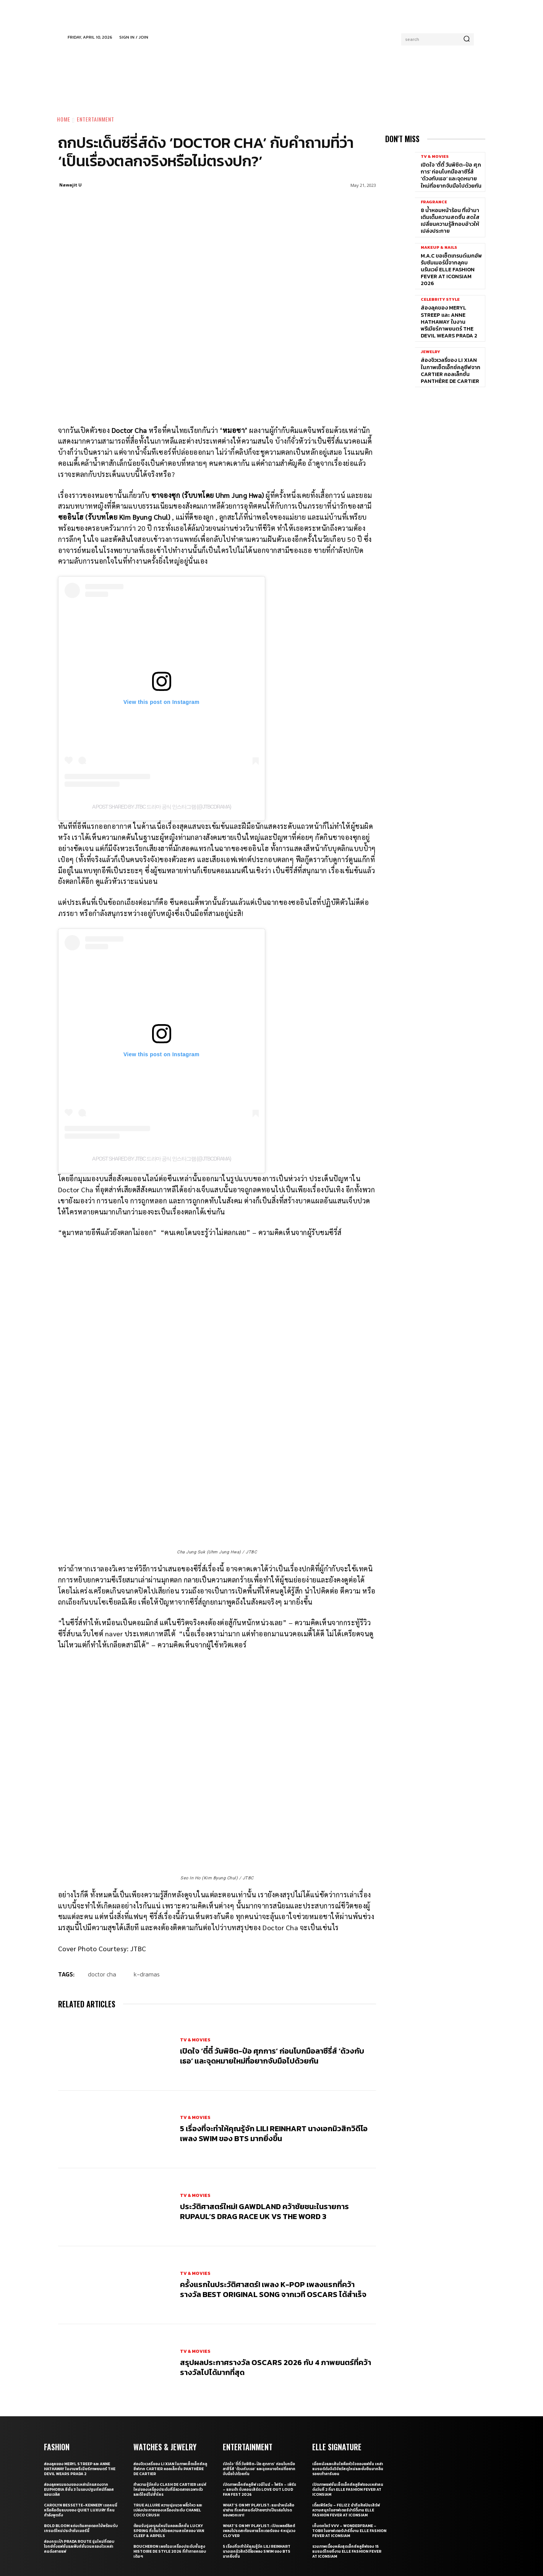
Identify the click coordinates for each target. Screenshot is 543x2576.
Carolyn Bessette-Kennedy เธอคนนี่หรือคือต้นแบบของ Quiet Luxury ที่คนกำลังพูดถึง (80, 2410)
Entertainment (95, 119)
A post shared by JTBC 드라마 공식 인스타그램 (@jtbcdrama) (161, 807)
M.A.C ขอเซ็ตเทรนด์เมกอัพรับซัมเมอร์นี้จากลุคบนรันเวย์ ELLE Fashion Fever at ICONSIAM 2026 (451, 270)
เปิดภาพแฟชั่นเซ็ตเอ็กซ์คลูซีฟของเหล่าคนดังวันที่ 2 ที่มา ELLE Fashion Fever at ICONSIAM (347, 2390)
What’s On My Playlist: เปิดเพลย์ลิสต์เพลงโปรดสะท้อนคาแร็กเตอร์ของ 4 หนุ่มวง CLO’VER (259, 2431)
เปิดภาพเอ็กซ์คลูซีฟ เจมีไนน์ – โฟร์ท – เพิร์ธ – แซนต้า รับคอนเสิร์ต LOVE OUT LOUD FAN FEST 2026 (259, 2390)
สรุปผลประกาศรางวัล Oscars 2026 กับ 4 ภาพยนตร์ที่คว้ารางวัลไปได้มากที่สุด (275, 2267)
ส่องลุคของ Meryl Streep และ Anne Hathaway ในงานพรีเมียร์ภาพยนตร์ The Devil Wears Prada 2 (449, 322)
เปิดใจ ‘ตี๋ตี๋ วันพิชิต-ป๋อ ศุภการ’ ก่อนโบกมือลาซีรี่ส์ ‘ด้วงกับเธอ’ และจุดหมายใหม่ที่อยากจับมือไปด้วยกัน (272, 1956)
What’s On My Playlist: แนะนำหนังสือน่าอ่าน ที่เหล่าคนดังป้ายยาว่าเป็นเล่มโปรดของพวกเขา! (258, 2410)
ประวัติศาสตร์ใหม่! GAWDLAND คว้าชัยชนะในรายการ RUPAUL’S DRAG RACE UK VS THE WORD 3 (264, 2111)
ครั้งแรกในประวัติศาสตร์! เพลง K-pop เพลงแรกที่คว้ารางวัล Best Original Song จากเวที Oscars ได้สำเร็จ (273, 2189)
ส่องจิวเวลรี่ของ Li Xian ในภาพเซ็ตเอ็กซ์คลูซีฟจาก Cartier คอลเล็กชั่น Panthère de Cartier (450, 370)
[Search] (466, 39)
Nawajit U (70, 185)
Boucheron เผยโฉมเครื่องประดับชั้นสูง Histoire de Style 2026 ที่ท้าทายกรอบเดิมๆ (169, 2451)
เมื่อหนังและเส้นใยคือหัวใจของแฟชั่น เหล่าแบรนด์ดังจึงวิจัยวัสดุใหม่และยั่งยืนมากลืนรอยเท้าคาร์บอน (347, 2369)
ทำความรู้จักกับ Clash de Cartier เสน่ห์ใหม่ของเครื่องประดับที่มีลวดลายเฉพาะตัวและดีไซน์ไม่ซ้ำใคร (169, 2390)
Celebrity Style (440, 299)
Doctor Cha (102, 1874)
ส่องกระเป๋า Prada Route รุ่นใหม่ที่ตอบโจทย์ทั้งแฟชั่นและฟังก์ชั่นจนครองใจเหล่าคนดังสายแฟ (79, 2446)
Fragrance (434, 202)
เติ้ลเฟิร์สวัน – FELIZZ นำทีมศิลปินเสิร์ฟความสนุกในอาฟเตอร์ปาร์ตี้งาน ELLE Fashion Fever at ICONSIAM (346, 2410)
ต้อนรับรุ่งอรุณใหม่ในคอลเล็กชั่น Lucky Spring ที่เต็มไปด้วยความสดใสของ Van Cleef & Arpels (168, 2431)
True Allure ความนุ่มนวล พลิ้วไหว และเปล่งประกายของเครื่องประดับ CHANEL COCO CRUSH (167, 2410)
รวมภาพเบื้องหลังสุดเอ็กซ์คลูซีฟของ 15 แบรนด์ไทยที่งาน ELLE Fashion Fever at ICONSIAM (346, 2451)
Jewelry (430, 352)
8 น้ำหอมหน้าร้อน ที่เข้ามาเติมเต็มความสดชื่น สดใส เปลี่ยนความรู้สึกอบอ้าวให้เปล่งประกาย (450, 220)
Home (63, 119)
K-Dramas (147, 1874)
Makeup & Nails (439, 247)
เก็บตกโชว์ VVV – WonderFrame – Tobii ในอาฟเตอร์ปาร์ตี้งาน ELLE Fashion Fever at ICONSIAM (349, 2431)
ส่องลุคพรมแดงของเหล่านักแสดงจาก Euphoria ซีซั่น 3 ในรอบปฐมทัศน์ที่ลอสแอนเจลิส (79, 2390)
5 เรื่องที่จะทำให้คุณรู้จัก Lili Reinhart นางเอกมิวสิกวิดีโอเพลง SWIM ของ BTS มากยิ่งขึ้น (274, 2033)
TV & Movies (195, 1940)
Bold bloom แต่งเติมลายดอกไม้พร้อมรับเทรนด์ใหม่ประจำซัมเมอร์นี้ (81, 2428)
